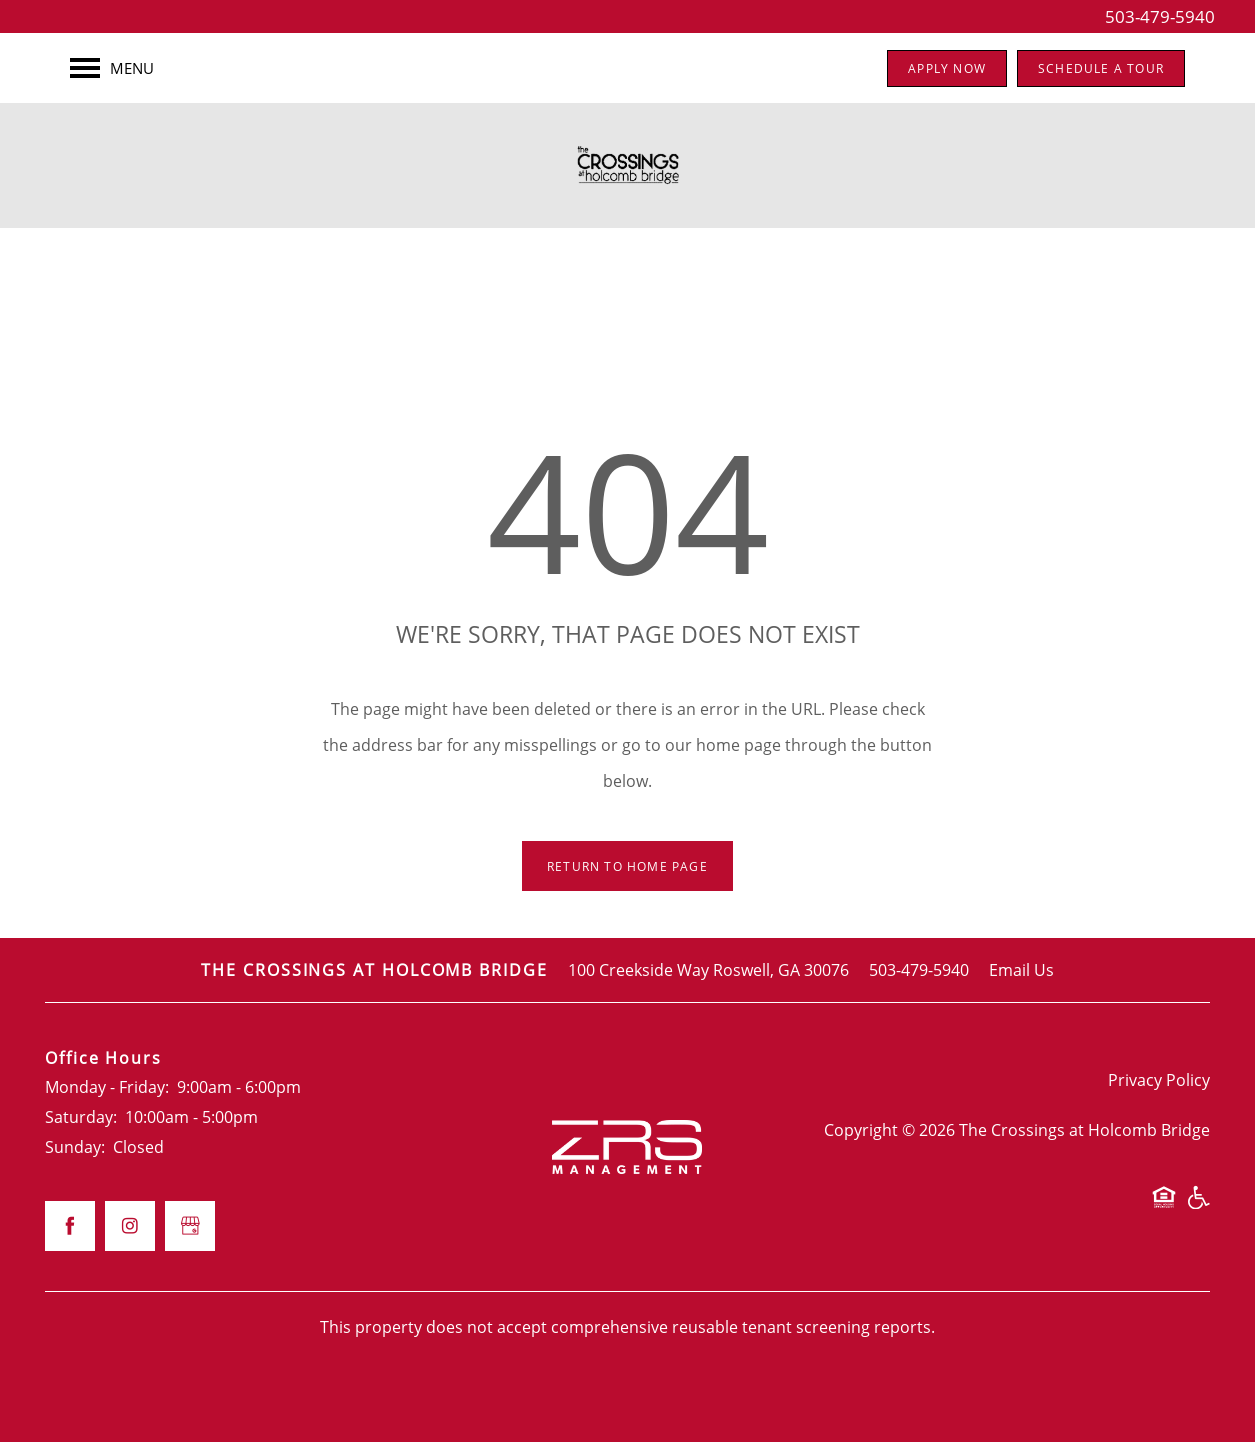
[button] (947, 68)
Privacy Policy (1159, 1079)
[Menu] (112, 68)
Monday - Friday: (107, 1086)
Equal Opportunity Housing (1164, 1207)
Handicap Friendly (1198, 1207)
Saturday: (81, 1116)
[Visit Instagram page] (130, 1226)
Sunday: (75, 1146)
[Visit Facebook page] (70, 1226)
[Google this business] (190, 1226)
